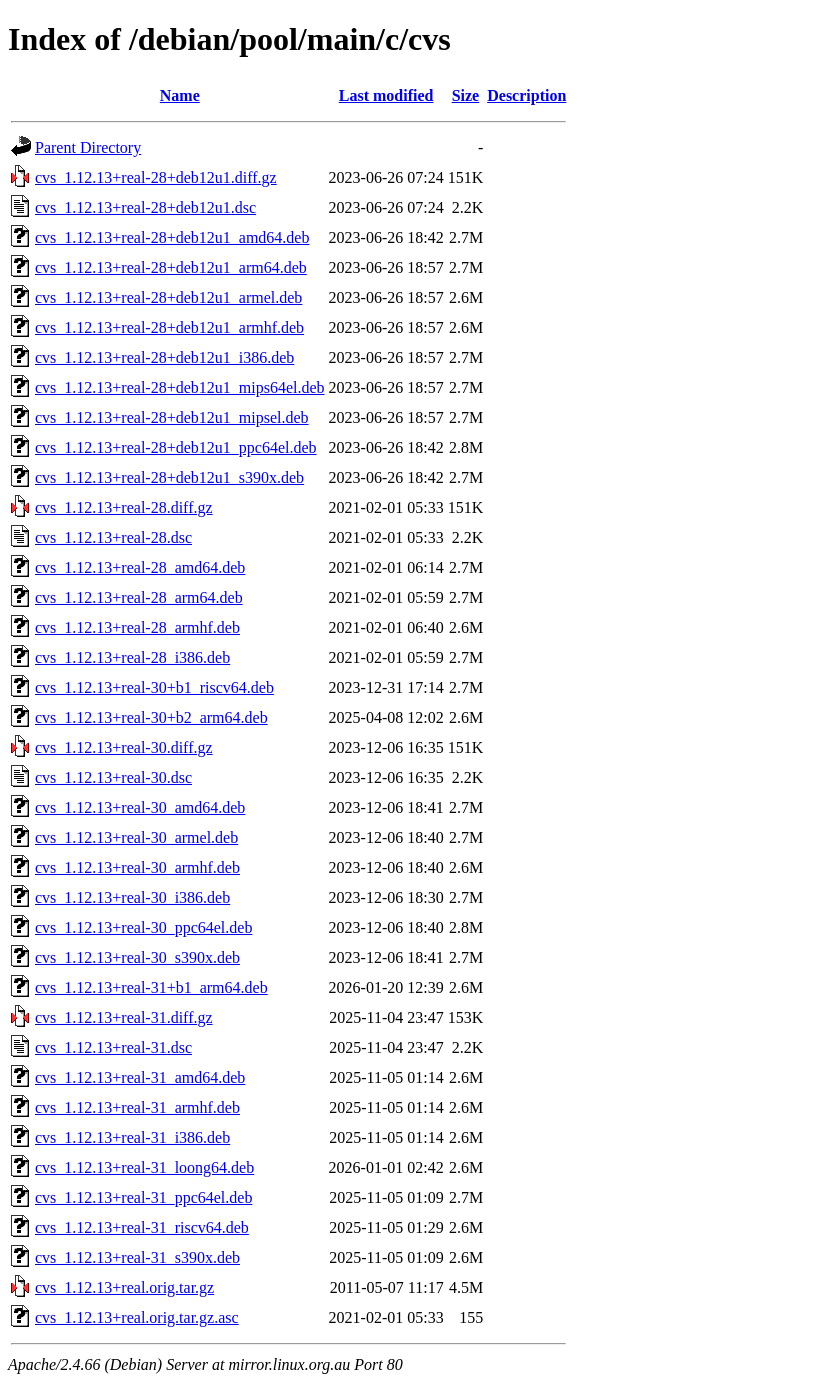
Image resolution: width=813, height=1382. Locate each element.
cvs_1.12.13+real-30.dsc (113, 777)
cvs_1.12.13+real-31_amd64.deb (140, 1077)
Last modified (386, 95)
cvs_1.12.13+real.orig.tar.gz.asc (137, 1317)
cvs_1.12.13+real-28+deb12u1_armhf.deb (169, 327)
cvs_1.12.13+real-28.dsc (113, 537)
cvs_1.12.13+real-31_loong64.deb (144, 1167)
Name (180, 95)
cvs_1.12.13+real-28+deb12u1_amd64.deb (172, 237)
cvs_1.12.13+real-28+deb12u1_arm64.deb (171, 267)
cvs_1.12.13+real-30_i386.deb (132, 897)
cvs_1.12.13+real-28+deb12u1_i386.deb (164, 357)
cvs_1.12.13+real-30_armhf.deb (137, 867)
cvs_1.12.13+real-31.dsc (113, 1047)
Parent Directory (88, 147)
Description (526, 95)
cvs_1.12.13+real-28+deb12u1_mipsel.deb (172, 417)
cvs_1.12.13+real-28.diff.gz (124, 507)
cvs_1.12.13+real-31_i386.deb (132, 1137)
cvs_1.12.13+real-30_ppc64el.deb (143, 927)
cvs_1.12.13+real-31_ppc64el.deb (143, 1197)
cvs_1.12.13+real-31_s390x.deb (137, 1257)
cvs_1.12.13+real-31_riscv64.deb (142, 1227)
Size (466, 95)
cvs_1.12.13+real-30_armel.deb (136, 837)
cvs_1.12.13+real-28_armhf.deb (137, 627)
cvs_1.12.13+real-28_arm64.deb (139, 597)
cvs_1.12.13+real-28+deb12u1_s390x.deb (169, 477)
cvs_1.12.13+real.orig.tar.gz (124, 1287)
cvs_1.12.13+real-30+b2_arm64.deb (151, 717)
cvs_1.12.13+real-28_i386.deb (132, 657)
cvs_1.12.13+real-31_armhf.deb (137, 1107)
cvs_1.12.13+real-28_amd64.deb (140, 567)
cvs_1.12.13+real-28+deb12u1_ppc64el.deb (176, 447)
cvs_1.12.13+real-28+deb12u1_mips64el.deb (180, 387)
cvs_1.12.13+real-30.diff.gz (124, 747)
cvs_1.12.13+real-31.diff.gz (124, 1017)
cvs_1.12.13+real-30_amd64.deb (140, 807)
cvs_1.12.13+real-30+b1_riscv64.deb (154, 687)
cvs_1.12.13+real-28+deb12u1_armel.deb (168, 297)
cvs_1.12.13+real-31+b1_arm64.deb (151, 987)
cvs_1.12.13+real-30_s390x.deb (137, 957)
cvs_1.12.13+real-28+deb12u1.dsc (145, 207)
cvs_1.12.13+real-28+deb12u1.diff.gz (156, 177)
